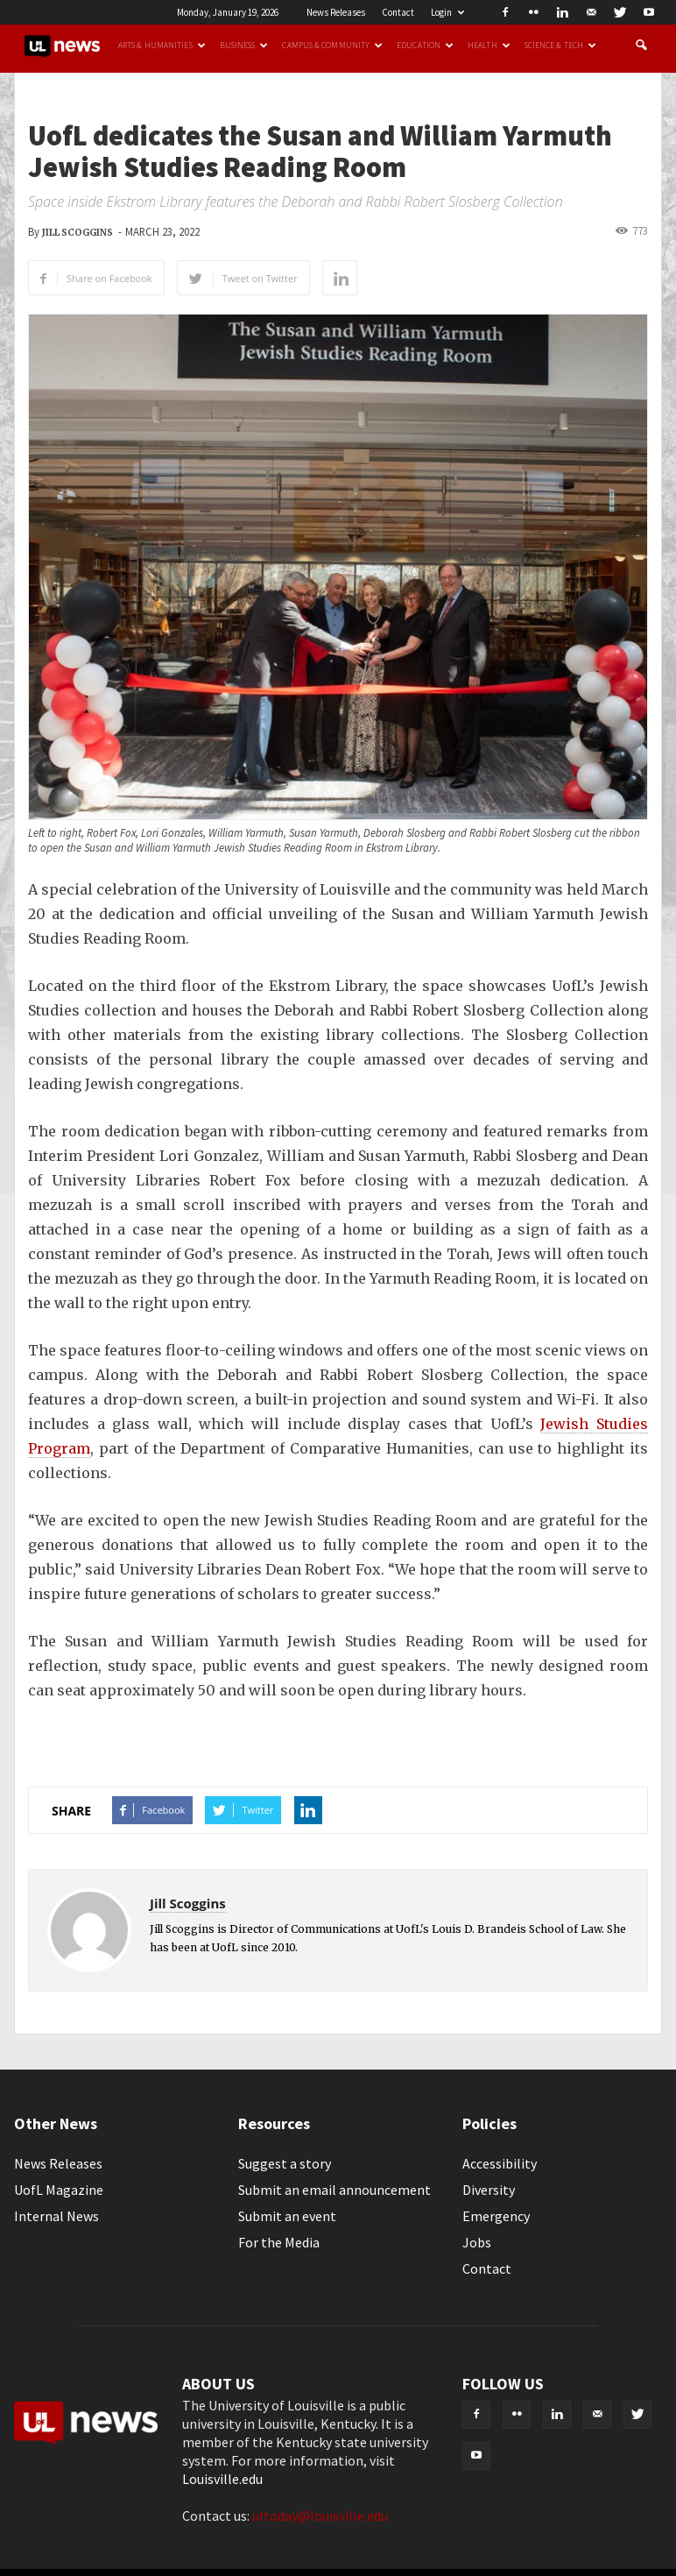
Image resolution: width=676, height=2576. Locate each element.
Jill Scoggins (77, 232)
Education (425, 45)
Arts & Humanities (162, 45)
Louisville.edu (222, 2479)
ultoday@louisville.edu (320, 2515)
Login (447, 12)
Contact (398, 12)
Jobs (476, 2242)
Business (244, 45)
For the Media (279, 2242)
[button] (641, 46)
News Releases (335, 12)
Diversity (488, 2189)
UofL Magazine (58, 2189)
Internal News (56, 2216)
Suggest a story (284, 2163)
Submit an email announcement (334, 2189)
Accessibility (499, 2163)
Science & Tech (560, 45)
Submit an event (287, 2216)
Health (489, 45)
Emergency (496, 2216)
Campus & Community (332, 45)
